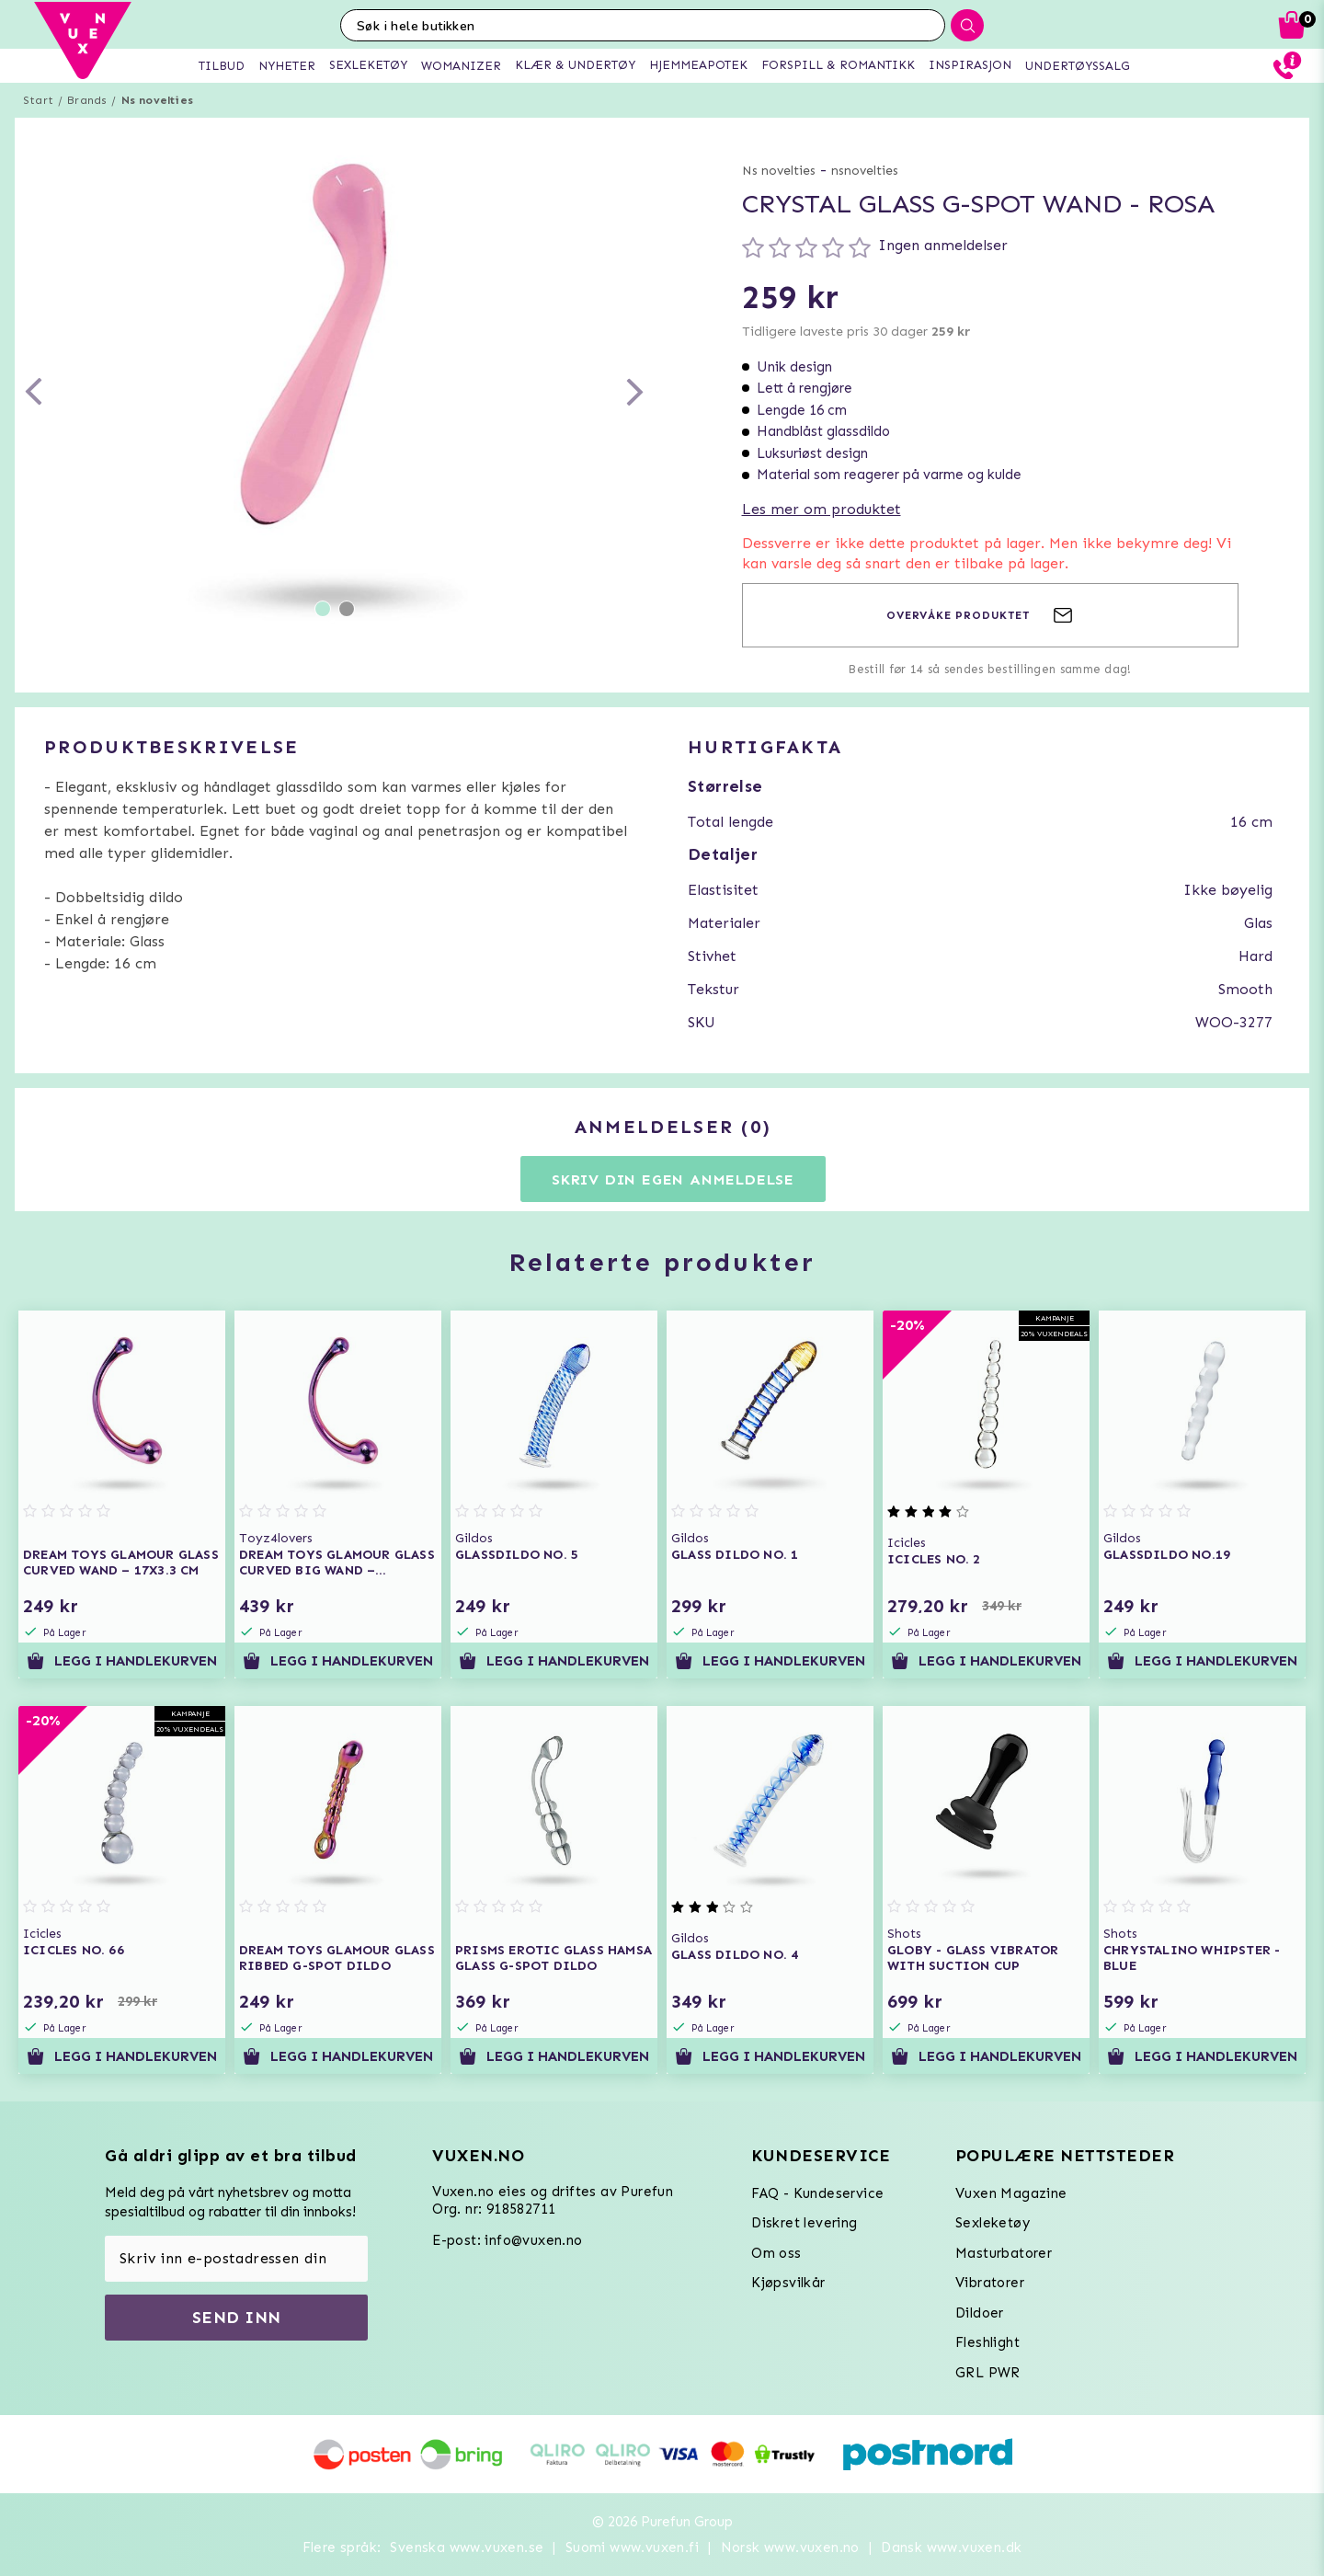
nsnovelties (864, 170)
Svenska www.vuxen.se (466, 2547)
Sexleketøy (992, 2223)
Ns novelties (157, 100)
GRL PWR (988, 2372)
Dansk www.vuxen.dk (951, 2547)
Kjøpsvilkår (788, 2282)
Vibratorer (989, 2282)
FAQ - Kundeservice (817, 2193)
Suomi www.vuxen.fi (632, 2547)
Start (38, 100)
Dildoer (979, 2313)
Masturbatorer (1003, 2253)
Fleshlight (987, 2342)
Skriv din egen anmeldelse (673, 1179)
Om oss (776, 2253)
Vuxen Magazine (1011, 2193)
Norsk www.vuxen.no (790, 2547)
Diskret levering (804, 2223)
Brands (87, 100)
